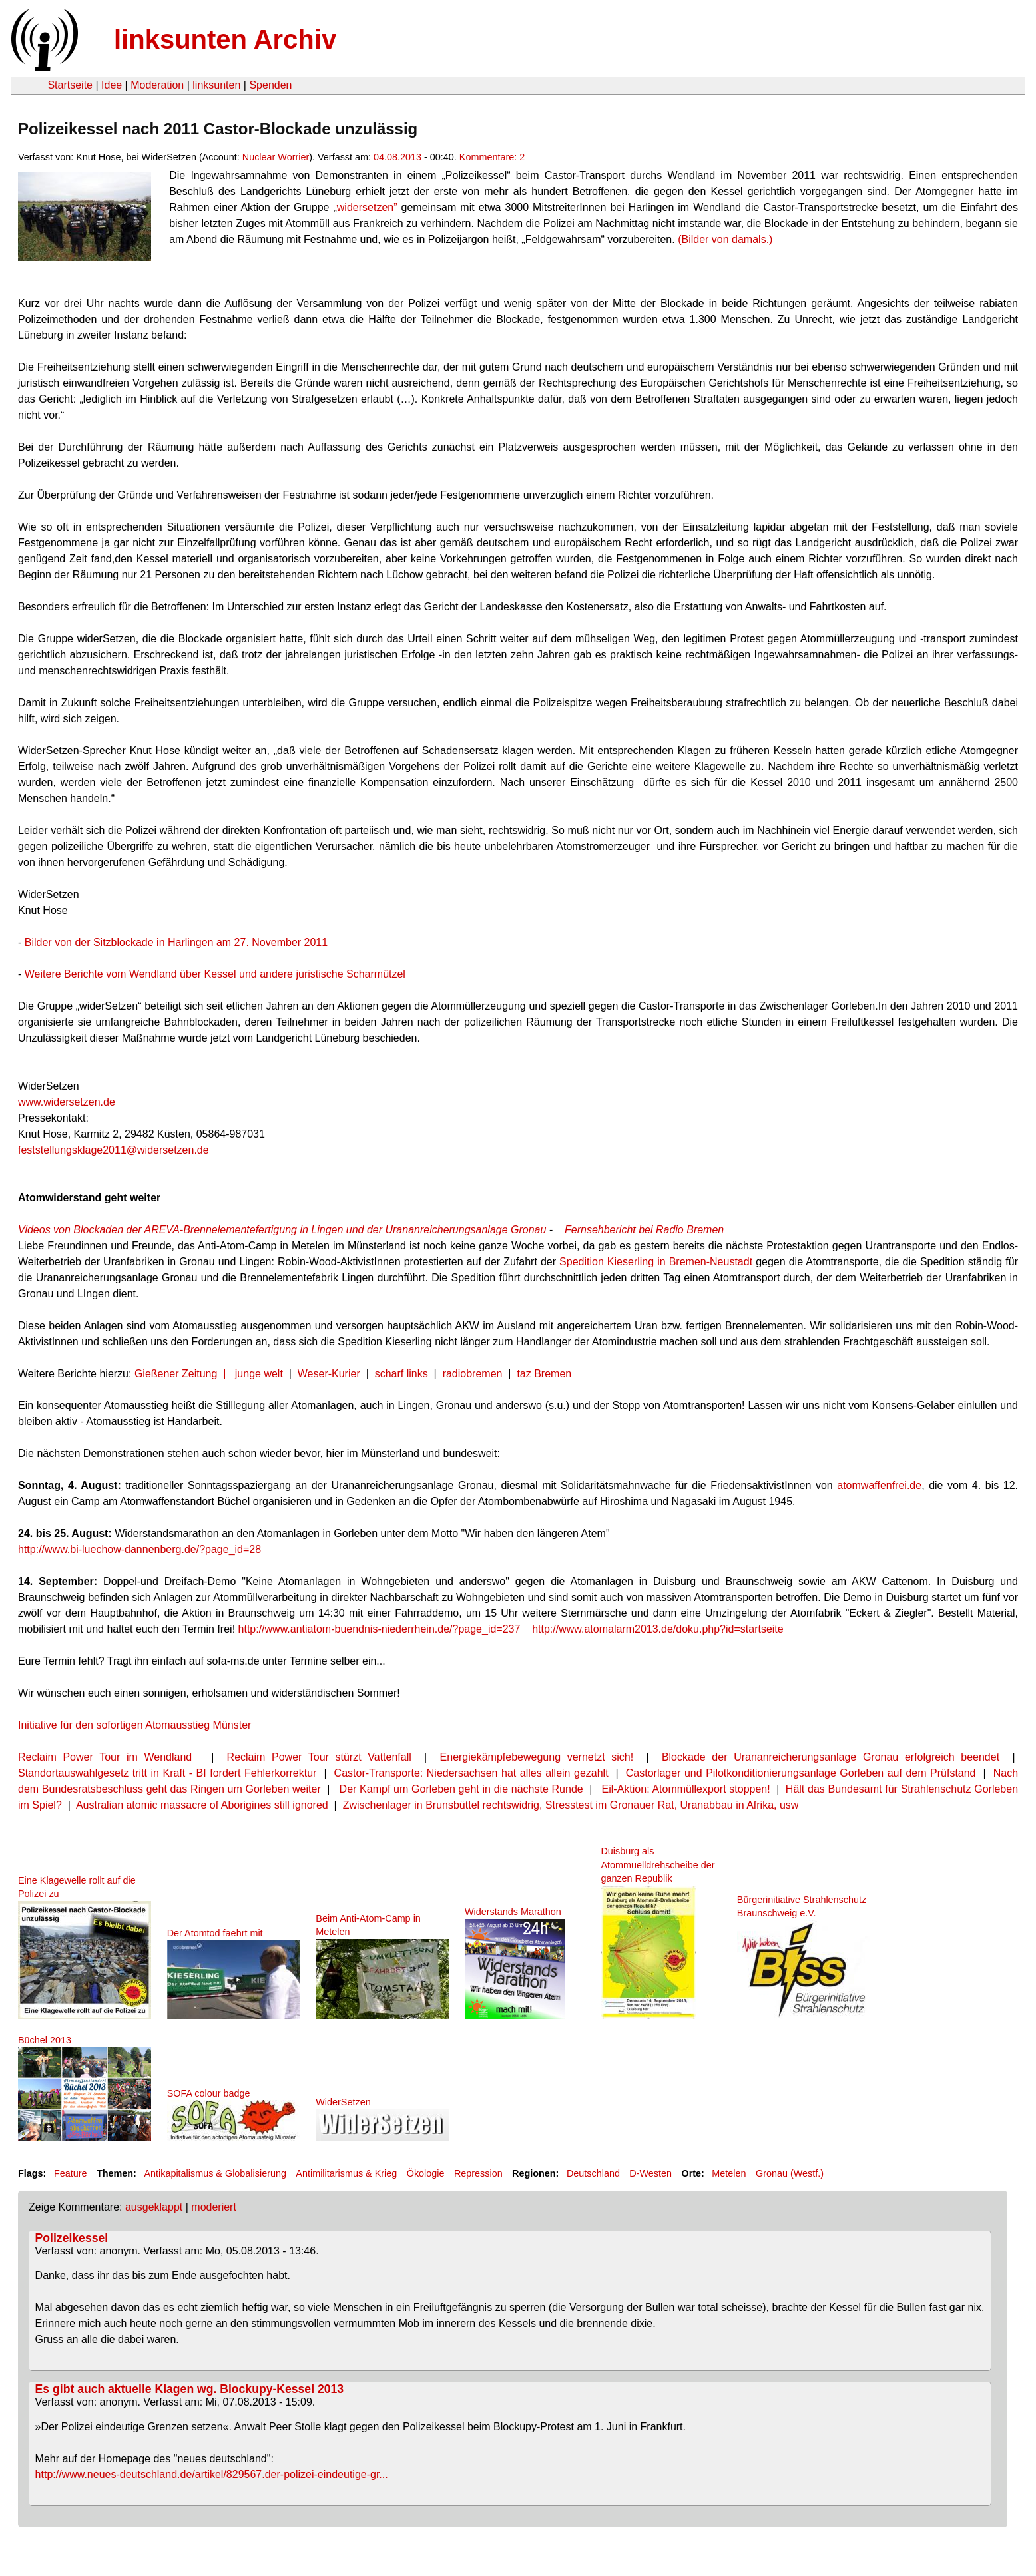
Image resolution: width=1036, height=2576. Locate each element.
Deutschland (593, 2173)
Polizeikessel (72, 2238)
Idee (111, 85)
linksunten (216, 85)
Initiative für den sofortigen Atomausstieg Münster (134, 1725)
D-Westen (650, 2173)
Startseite (70, 85)
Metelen (729, 2173)
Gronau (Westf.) (790, 2173)
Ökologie (426, 2173)
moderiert (213, 2207)
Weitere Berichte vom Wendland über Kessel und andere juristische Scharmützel (215, 974)
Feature (70, 2173)
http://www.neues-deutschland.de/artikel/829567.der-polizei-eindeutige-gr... (211, 2474)
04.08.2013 (397, 157)
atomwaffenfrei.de (879, 1485)
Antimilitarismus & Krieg (346, 2173)
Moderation (157, 85)
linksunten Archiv (225, 39)
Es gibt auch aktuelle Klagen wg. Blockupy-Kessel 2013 (189, 2389)
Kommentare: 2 (492, 157)
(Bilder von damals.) (725, 239)
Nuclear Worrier (276, 157)
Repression (478, 2173)
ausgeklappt (153, 2207)
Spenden (270, 85)
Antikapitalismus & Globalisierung (215, 2173)
